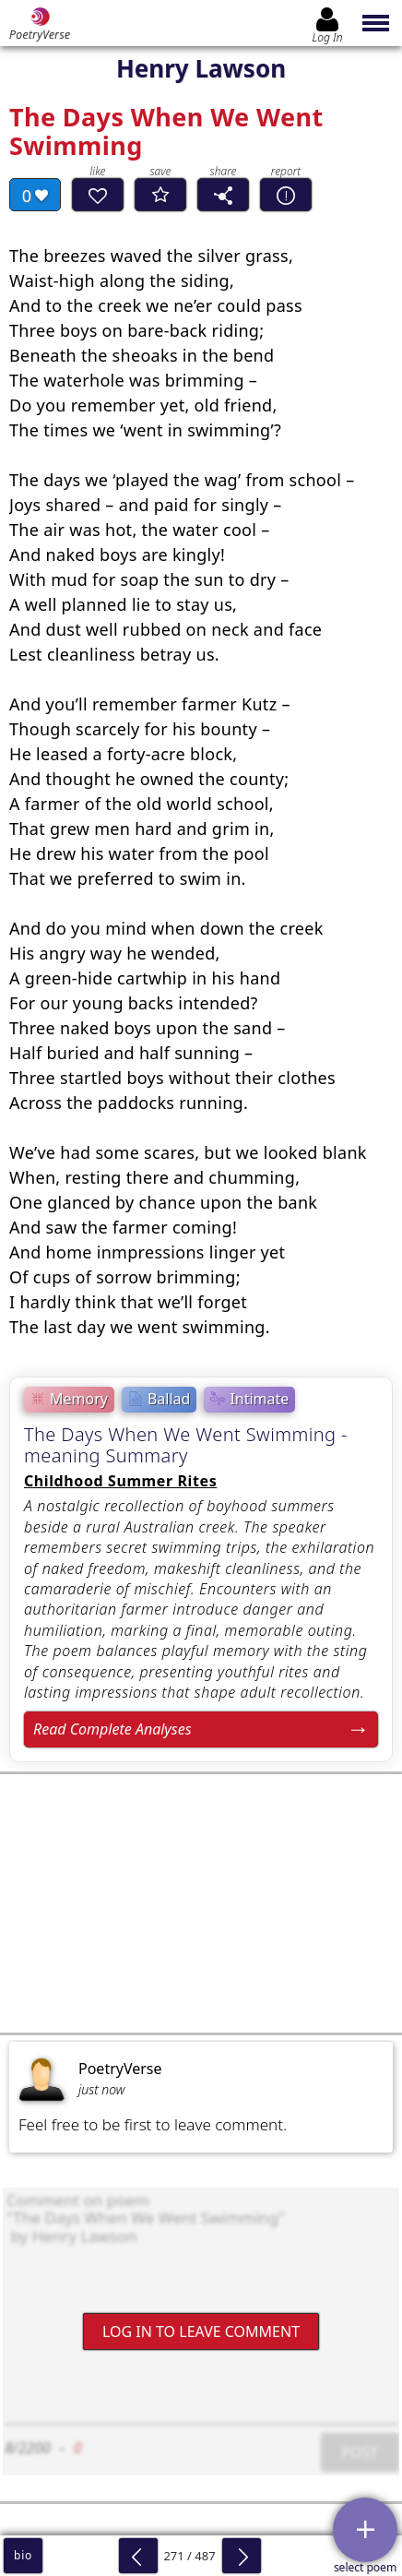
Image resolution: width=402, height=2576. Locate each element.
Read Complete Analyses (112, 1729)
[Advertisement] (201, 1903)
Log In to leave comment (201, 2331)
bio (23, 2555)
